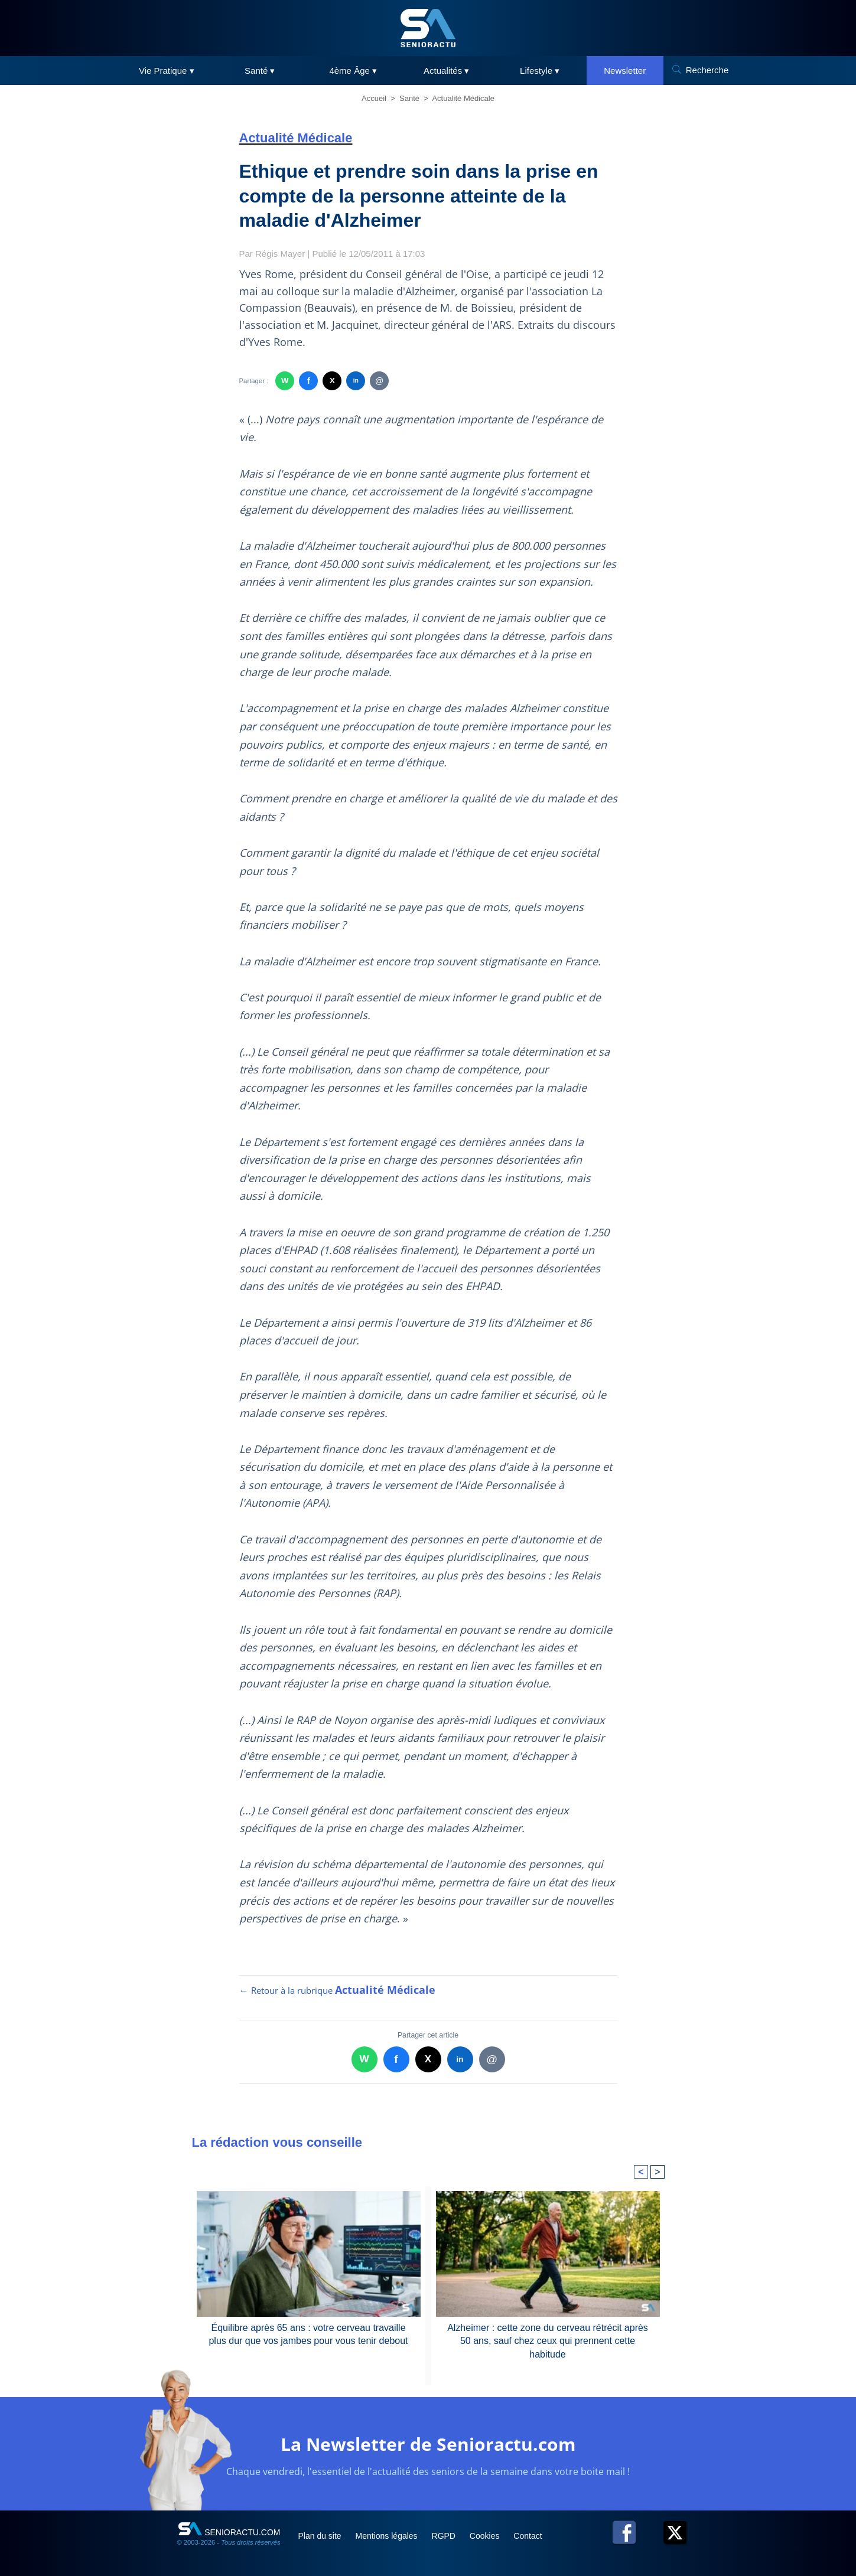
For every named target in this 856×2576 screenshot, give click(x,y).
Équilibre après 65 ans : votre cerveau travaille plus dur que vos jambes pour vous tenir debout (308, 2334)
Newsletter (625, 71)
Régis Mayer (280, 254)
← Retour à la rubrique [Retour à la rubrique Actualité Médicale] (337, 1990)
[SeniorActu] (428, 28)
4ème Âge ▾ (353, 71)
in (356, 380)
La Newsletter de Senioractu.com (428, 2444)
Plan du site (321, 2536)
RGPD (445, 2536)
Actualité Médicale (463, 98)
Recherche (707, 70)
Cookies (486, 2536)
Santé (409, 98)
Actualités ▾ (446, 71)
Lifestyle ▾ (539, 71)
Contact (527, 2536)
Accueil (374, 98)
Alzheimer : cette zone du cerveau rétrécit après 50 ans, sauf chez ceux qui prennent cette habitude (547, 2341)
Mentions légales (388, 2536)
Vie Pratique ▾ (166, 71)
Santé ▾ (260, 71)
